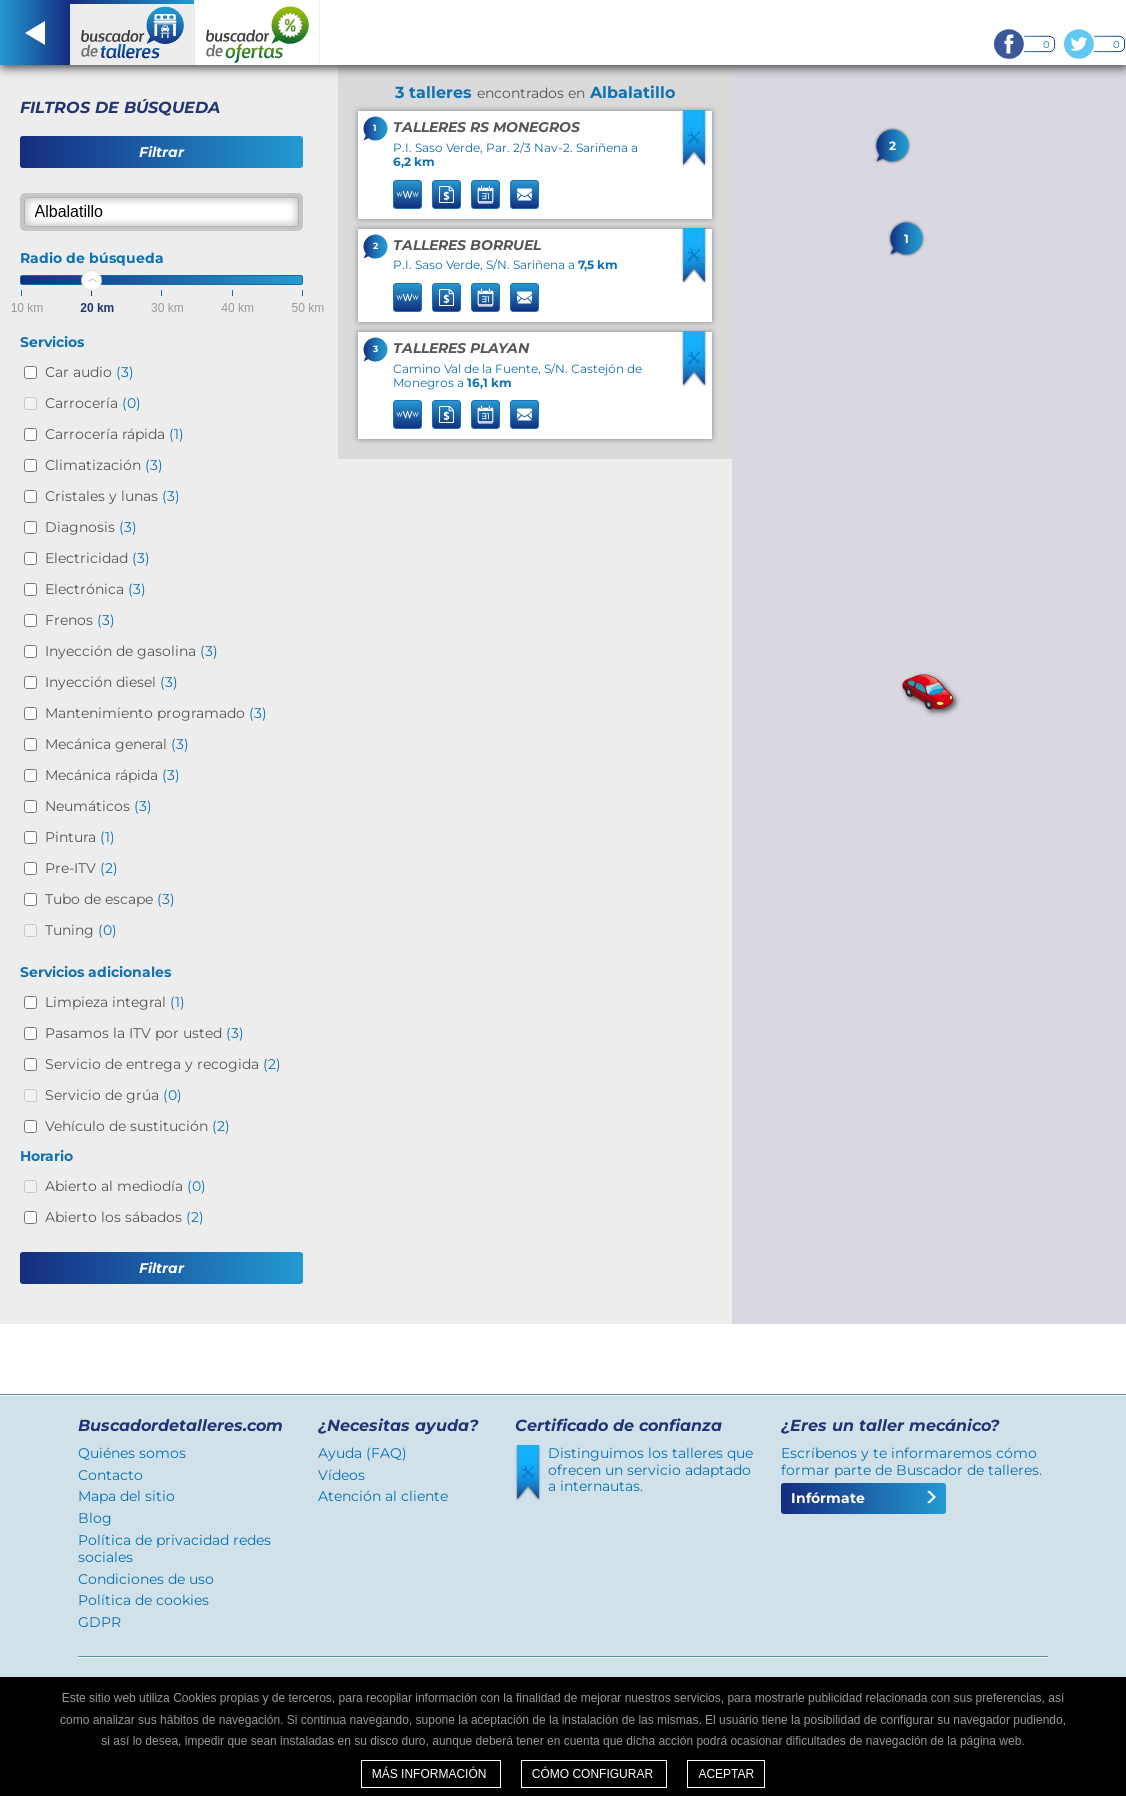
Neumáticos (98, 806)
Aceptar (726, 1774)
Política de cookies (143, 1600)
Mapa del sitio (126, 1496)
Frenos (80, 620)
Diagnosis (91, 527)
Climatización (104, 465)
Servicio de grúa (113, 1095)
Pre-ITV (81, 868)
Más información (431, 1774)
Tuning (81, 930)
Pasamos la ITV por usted (144, 1033)
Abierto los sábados (124, 1217)
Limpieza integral (115, 1002)
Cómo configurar (594, 1774)
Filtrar (161, 152)
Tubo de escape (110, 899)
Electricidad (97, 558)
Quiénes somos (132, 1453)
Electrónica (95, 589)
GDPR (99, 1622)
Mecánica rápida (112, 775)
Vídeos (341, 1475)
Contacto (110, 1475)
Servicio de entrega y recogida (163, 1064)
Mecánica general (117, 744)
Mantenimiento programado (156, 713)
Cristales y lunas (112, 496)
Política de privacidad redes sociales (174, 1548)
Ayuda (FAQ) (362, 1453)
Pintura (80, 837)
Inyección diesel (111, 682)
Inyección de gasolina (131, 651)
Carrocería (93, 403)
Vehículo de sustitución (137, 1126)
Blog (95, 1518)
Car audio (89, 372)
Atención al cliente (383, 1496)
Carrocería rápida (114, 434)
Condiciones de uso (146, 1579)
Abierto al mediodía (125, 1186)
